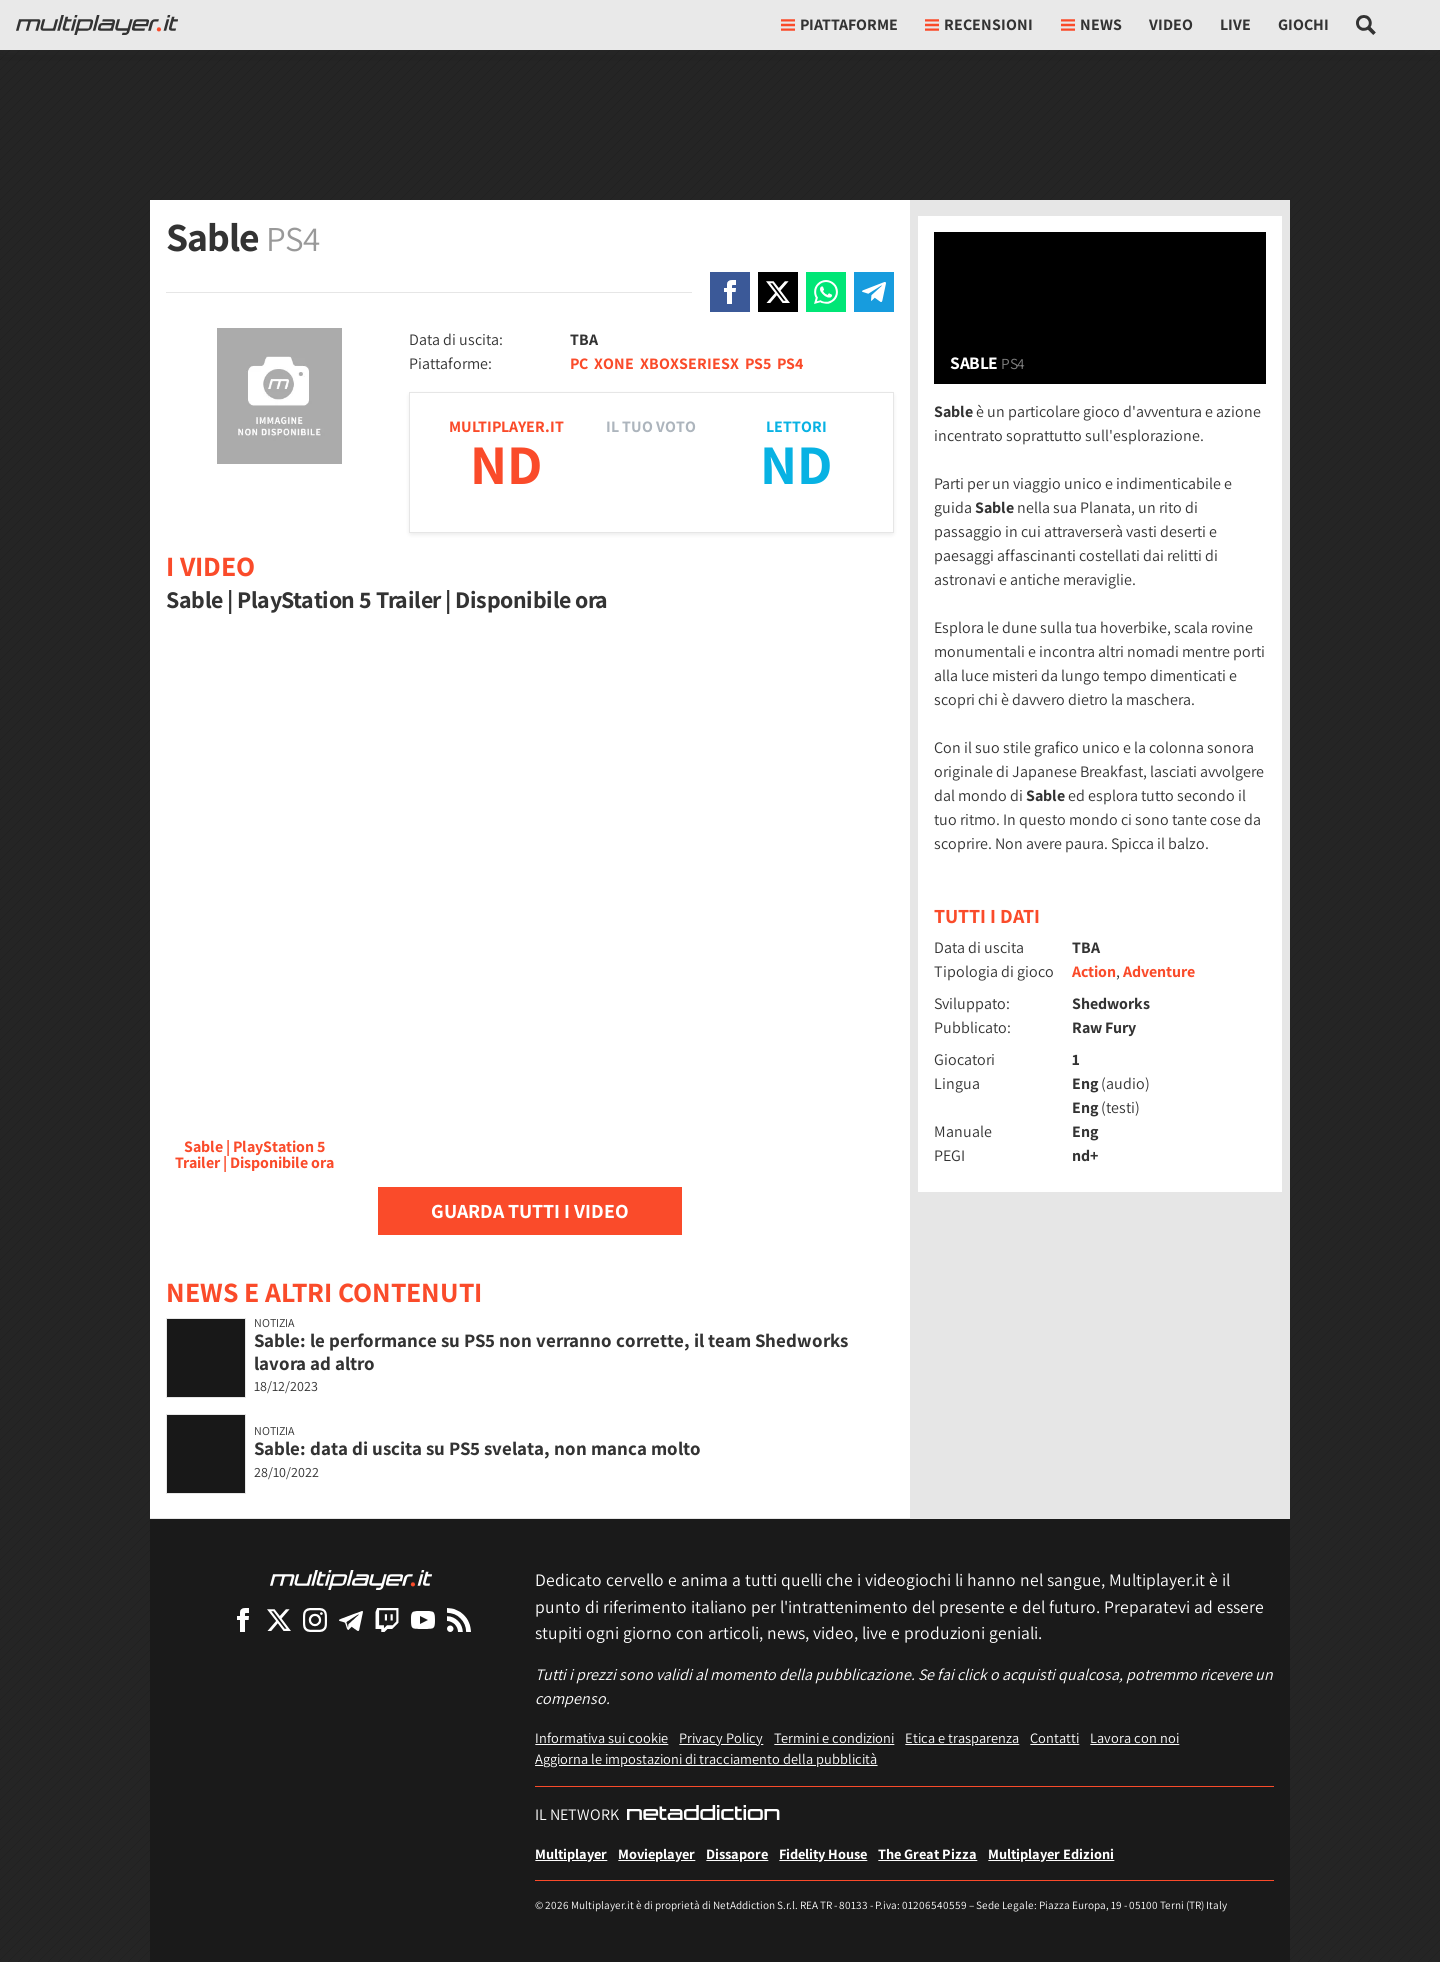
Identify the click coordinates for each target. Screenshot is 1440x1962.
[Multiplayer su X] (279, 1619)
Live (1235, 24)
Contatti (1054, 1737)
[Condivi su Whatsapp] (826, 292)
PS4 (790, 363)
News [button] (1091, 24)
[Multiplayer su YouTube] (423, 1619)
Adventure (1159, 971)
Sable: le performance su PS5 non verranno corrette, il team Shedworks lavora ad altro (551, 1351)
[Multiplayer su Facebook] (243, 1619)
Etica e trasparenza (962, 1737)
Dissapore (737, 1853)
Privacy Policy (721, 1737)
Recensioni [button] (979, 24)
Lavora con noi (1134, 1737)
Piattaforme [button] (839, 24)
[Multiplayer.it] (97, 25)
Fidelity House (823, 1853)
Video (1171, 24)
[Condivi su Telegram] (874, 292)
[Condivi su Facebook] (730, 292)
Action (1094, 971)
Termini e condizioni (834, 1737)
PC (579, 363)
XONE (614, 363)
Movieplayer (656, 1853)
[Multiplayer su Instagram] (315, 1619)
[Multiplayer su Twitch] (387, 1619)
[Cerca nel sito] (1366, 25)
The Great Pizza (927, 1853)
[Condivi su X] (778, 292)
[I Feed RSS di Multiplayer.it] (459, 1619)
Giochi (1303, 24)
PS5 (758, 363)
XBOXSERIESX (689, 363)
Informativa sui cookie (601, 1737)
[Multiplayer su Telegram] (351, 1619)
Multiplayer (571, 1853)
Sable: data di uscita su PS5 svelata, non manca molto (477, 1448)
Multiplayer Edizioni (1051, 1853)
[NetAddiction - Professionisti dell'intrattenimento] (703, 1815)
